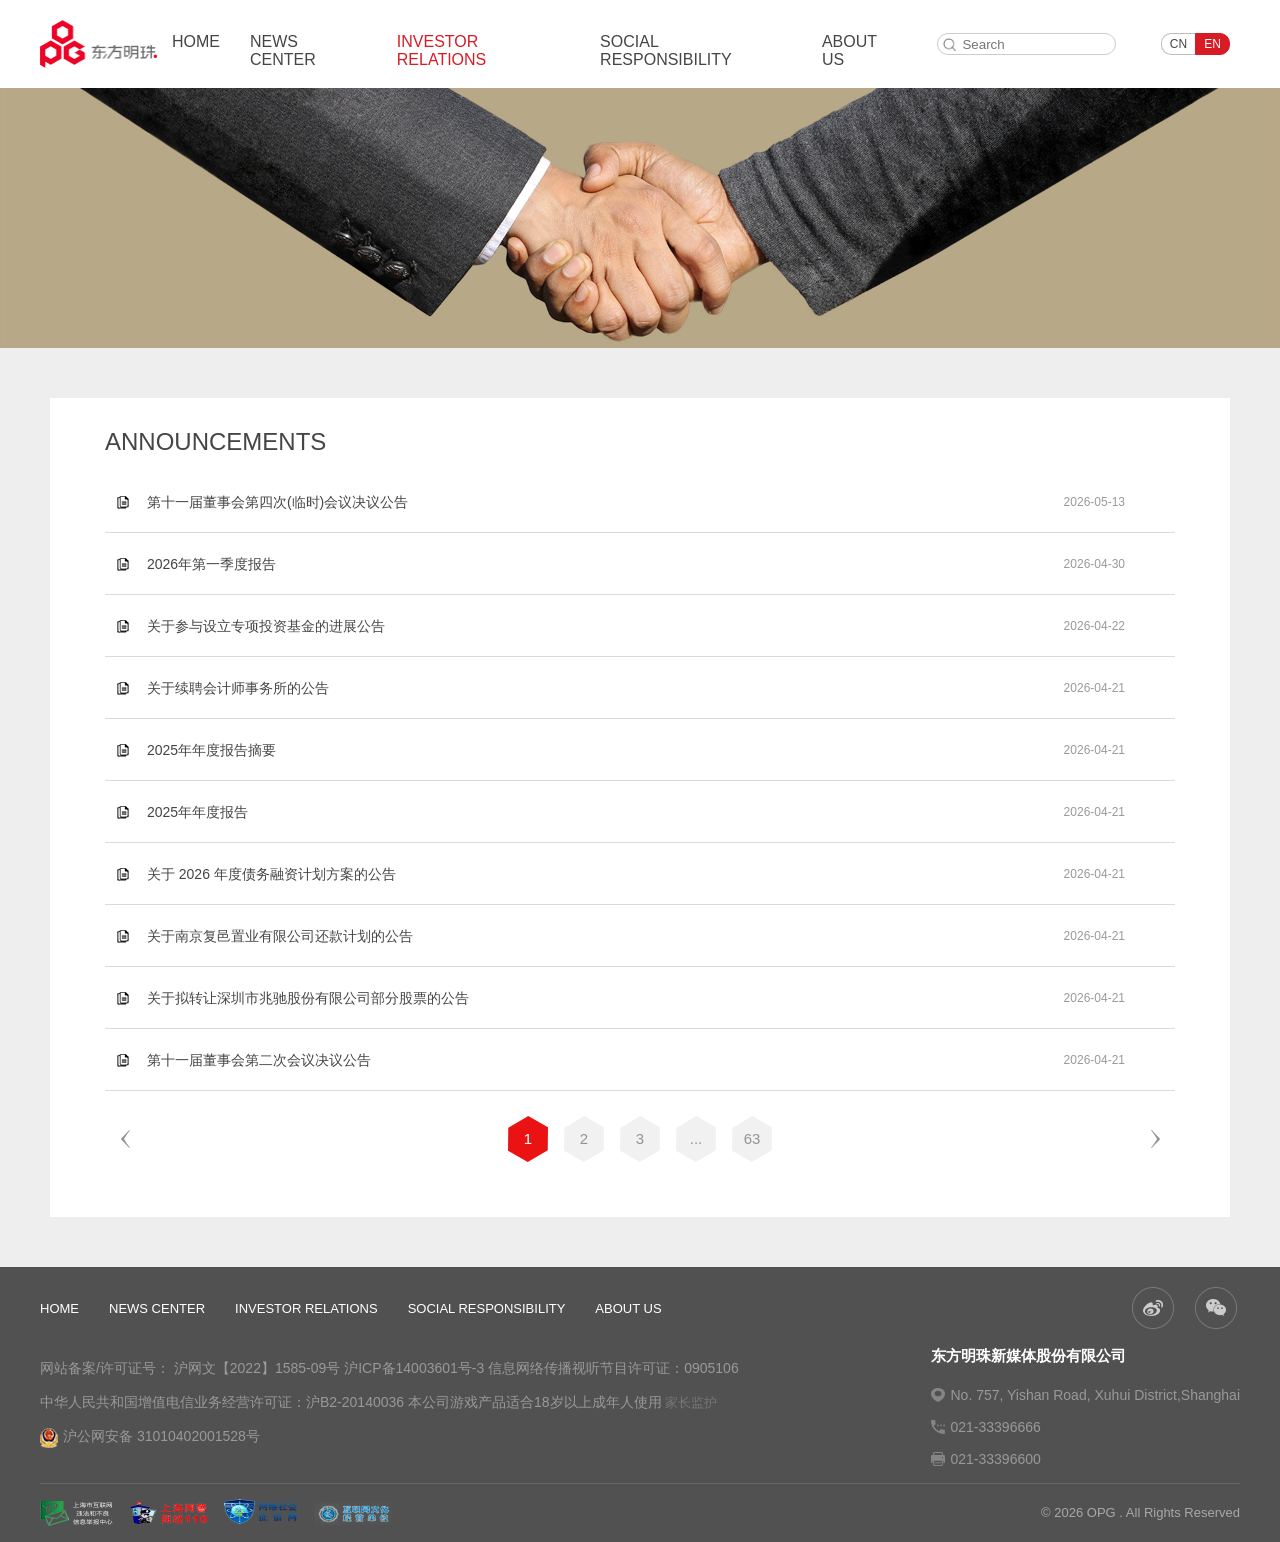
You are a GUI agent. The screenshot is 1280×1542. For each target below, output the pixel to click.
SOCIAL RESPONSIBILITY (666, 50)
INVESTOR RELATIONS (442, 50)
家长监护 (691, 1402)
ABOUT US (849, 50)
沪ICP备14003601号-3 (414, 1368)
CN (1178, 44)
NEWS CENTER (283, 50)
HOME (196, 41)
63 (752, 1138)
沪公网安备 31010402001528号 (150, 1438)
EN (1212, 44)
